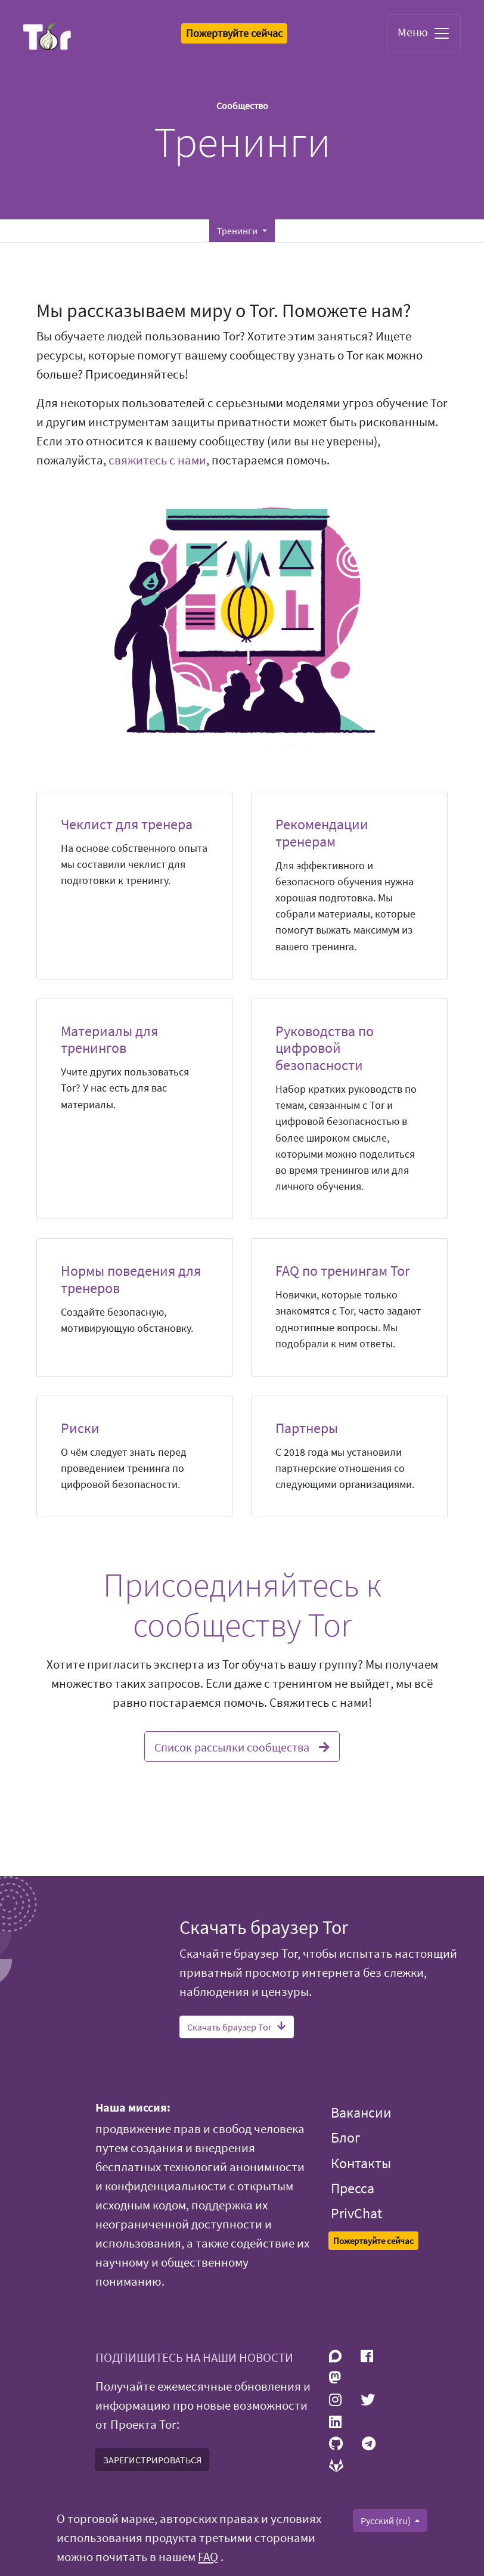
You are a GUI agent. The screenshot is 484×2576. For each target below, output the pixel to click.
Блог (346, 2137)
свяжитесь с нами (157, 460)
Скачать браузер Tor (236, 2027)
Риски (80, 1428)
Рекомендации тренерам (321, 833)
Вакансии (361, 2112)
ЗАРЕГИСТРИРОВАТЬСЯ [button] (152, 2460)
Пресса (352, 2188)
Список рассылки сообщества (242, 1745)
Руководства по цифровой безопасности (324, 1048)
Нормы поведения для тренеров (131, 1279)
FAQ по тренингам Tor (342, 1270)
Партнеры (306, 1428)
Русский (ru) (386, 2521)
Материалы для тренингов (109, 1040)
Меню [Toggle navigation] (424, 33)
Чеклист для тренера (127, 824)
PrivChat (356, 2213)
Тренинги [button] (238, 231)
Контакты (361, 2163)
